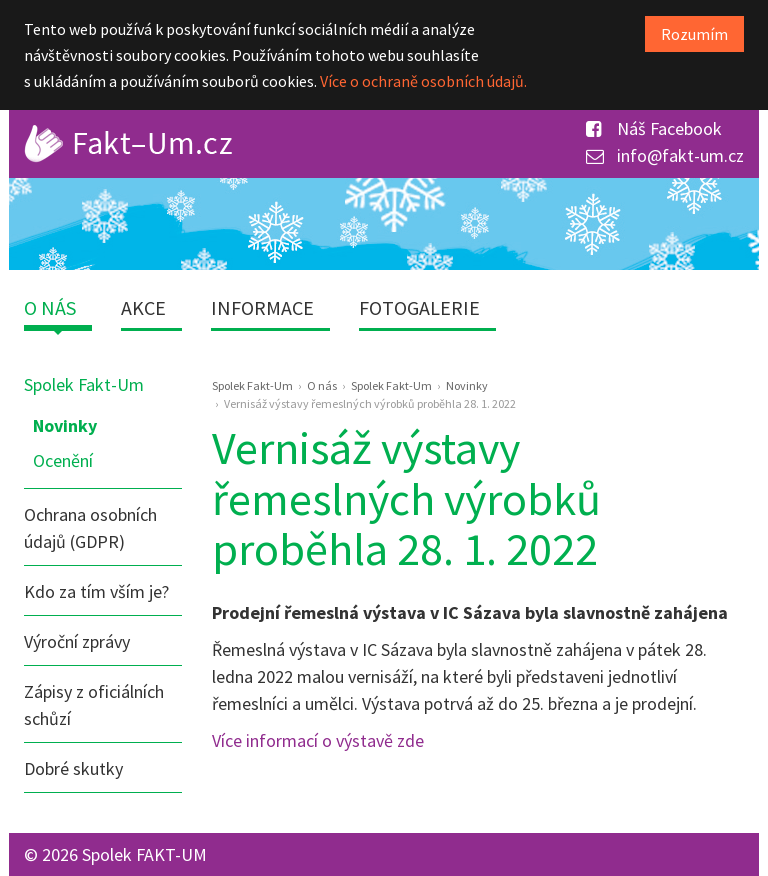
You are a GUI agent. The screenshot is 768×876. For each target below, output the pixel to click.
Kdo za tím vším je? (96, 591)
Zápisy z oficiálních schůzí (94, 705)
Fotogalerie (419, 307)
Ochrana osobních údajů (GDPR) (90, 528)
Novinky (65, 425)
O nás (50, 307)
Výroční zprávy (77, 641)
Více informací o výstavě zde (318, 740)
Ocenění (63, 460)
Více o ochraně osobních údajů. (423, 81)
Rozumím (694, 34)
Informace (262, 307)
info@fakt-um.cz (665, 155)
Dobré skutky (73, 768)
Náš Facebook (654, 128)
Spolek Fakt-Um (84, 384)
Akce (143, 307)
